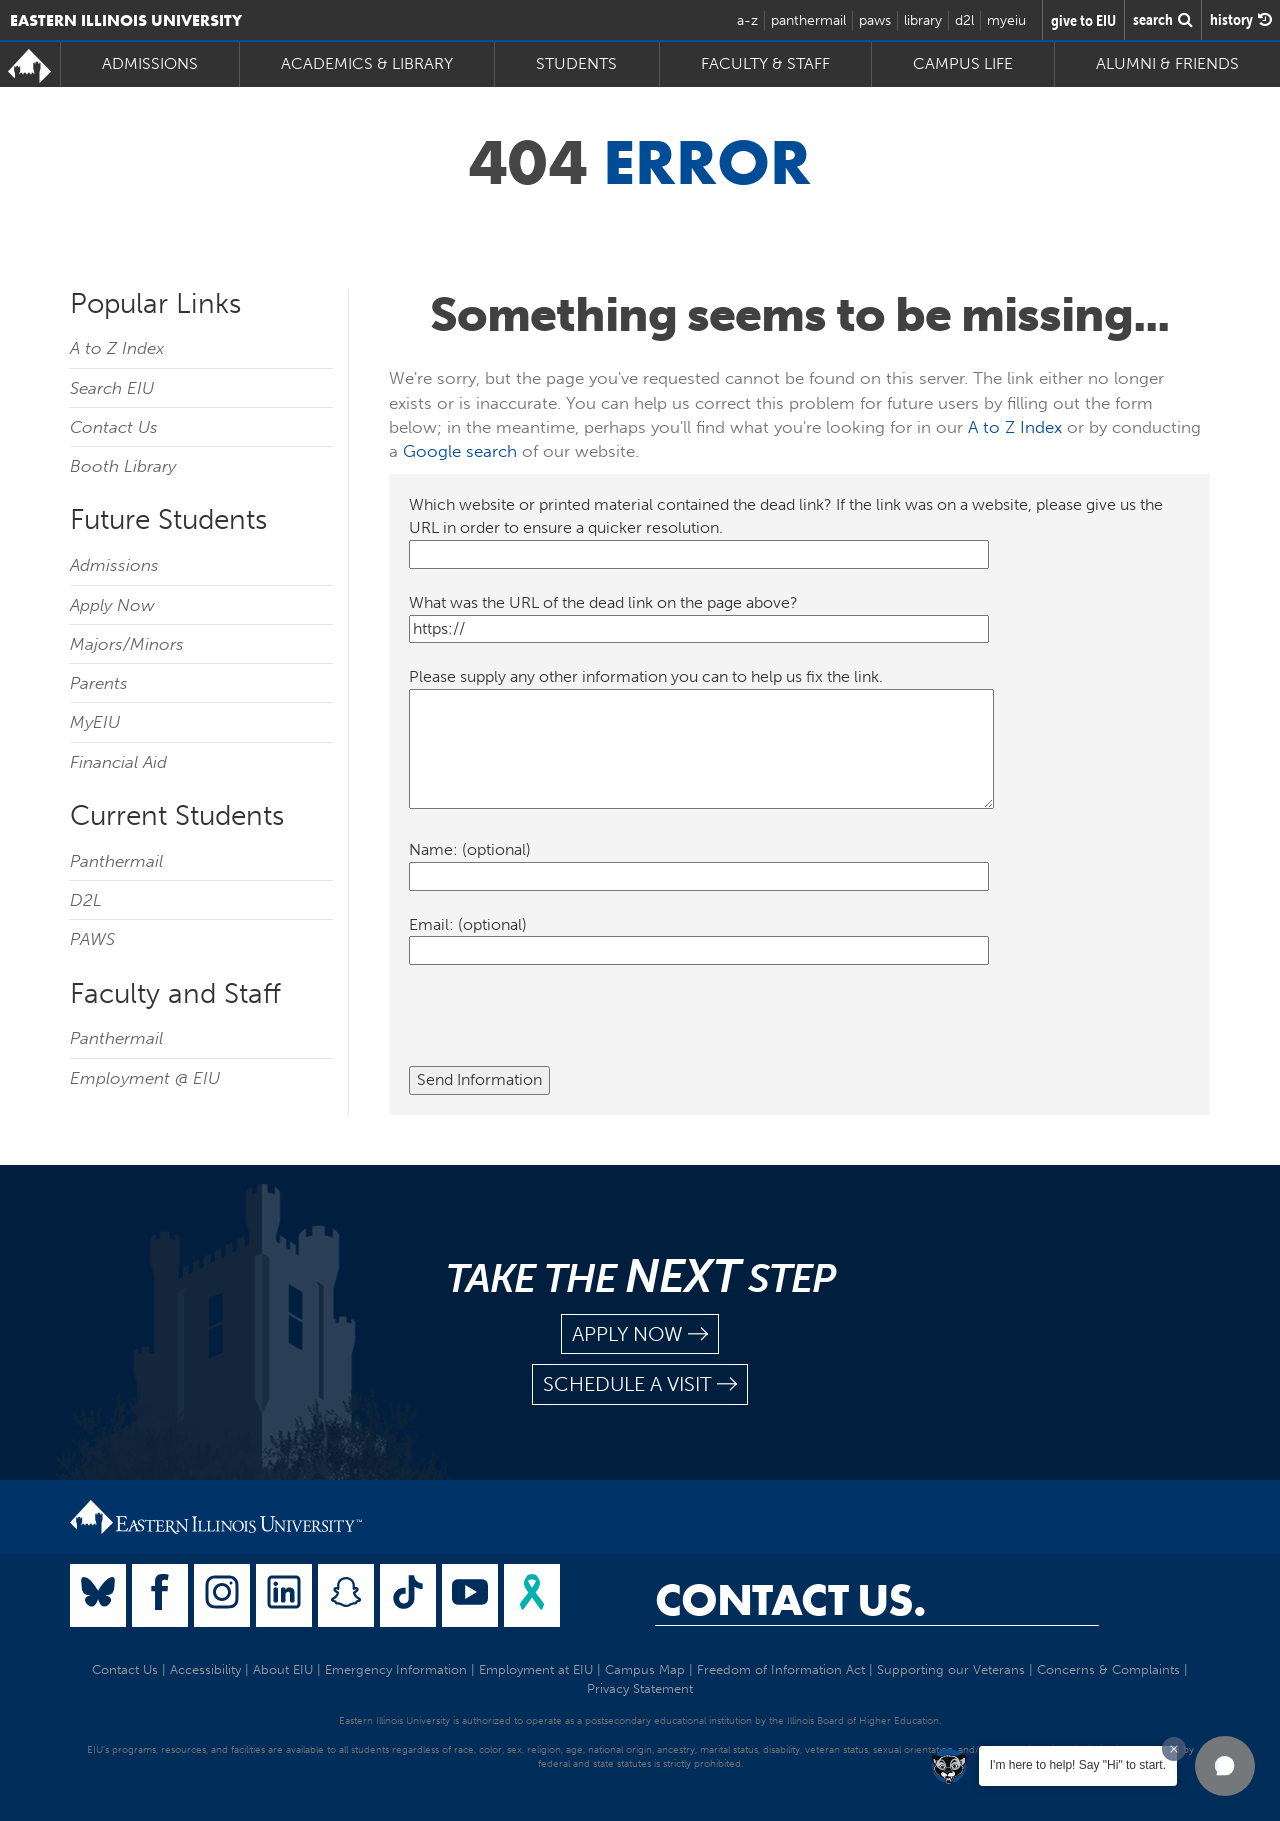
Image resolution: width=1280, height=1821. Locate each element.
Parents (99, 683)
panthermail (808, 20)
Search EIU (112, 388)
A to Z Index (117, 348)
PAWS (92, 939)
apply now (640, 1334)
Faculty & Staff (765, 63)
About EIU (283, 1669)
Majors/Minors (127, 644)
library (923, 20)
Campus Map (645, 1669)
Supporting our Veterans (951, 1669)
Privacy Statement (640, 1688)
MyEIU (95, 722)
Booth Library (123, 466)
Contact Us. (790, 1600)
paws (875, 20)
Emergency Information (396, 1669)
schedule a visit (640, 1384)
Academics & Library (367, 63)
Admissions (150, 63)
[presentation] (561, 1027)
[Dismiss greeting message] (1174, 1749)
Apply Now (112, 605)
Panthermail (116, 861)
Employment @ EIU (145, 1078)
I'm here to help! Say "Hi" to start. (1078, 1765)
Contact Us (114, 427)
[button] (1225, 1766)
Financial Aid (118, 762)
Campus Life (963, 63)
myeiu (1006, 20)
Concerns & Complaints (1108, 1669)
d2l (964, 20)
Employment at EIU (536, 1669)
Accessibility (205, 1669)
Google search (460, 451)
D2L (86, 900)
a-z (747, 20)
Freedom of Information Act (781, 1669)
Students (576, 63)
